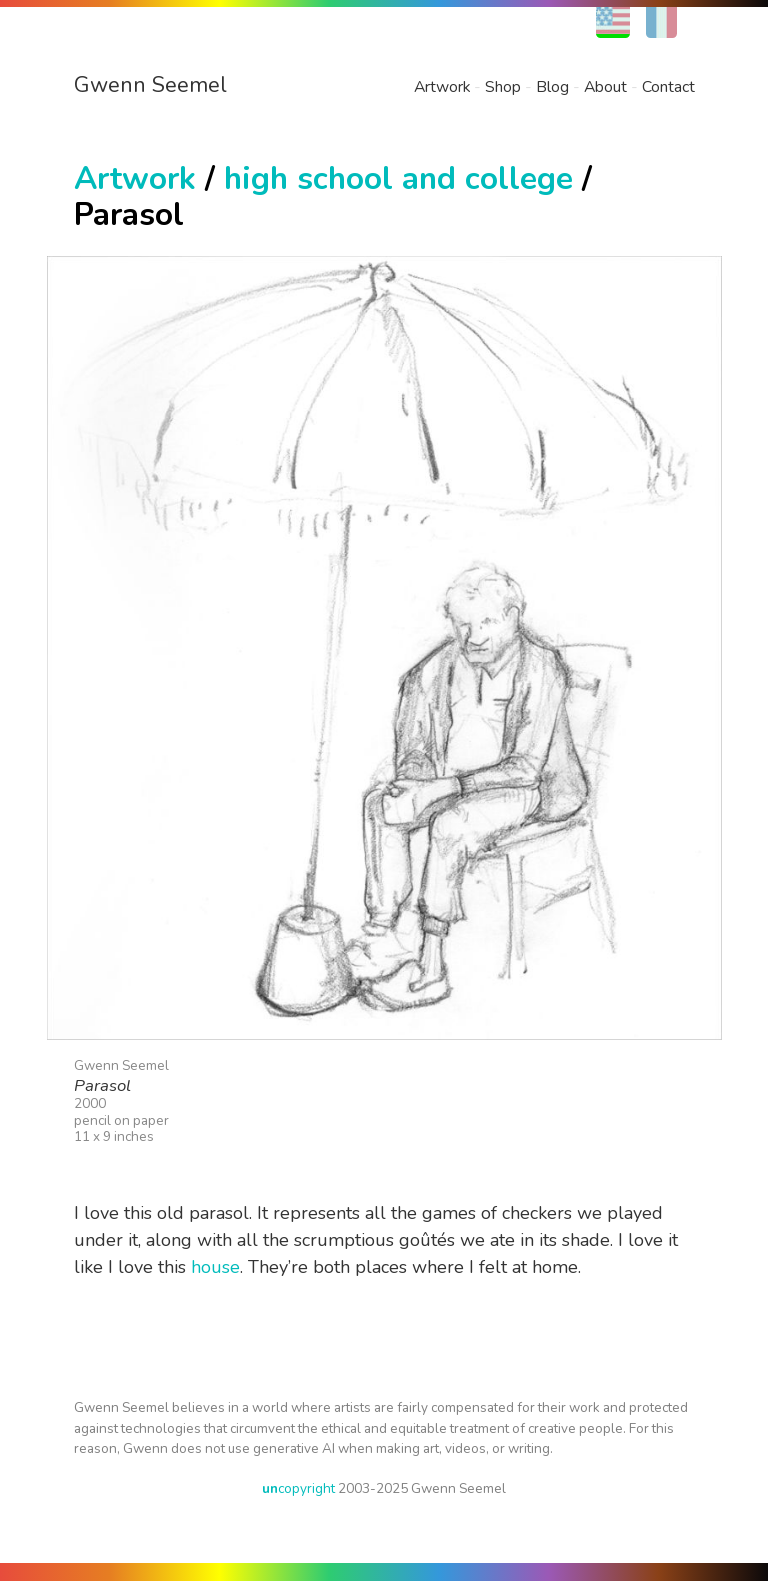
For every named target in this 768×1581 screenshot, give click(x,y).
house (215, 1267)
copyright (298, 1488)
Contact (668, 87)
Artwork (442, 87)
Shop (503, 87)
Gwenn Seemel (150, 85)
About (605, 87)
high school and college (398, 178)
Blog (552, 87)
